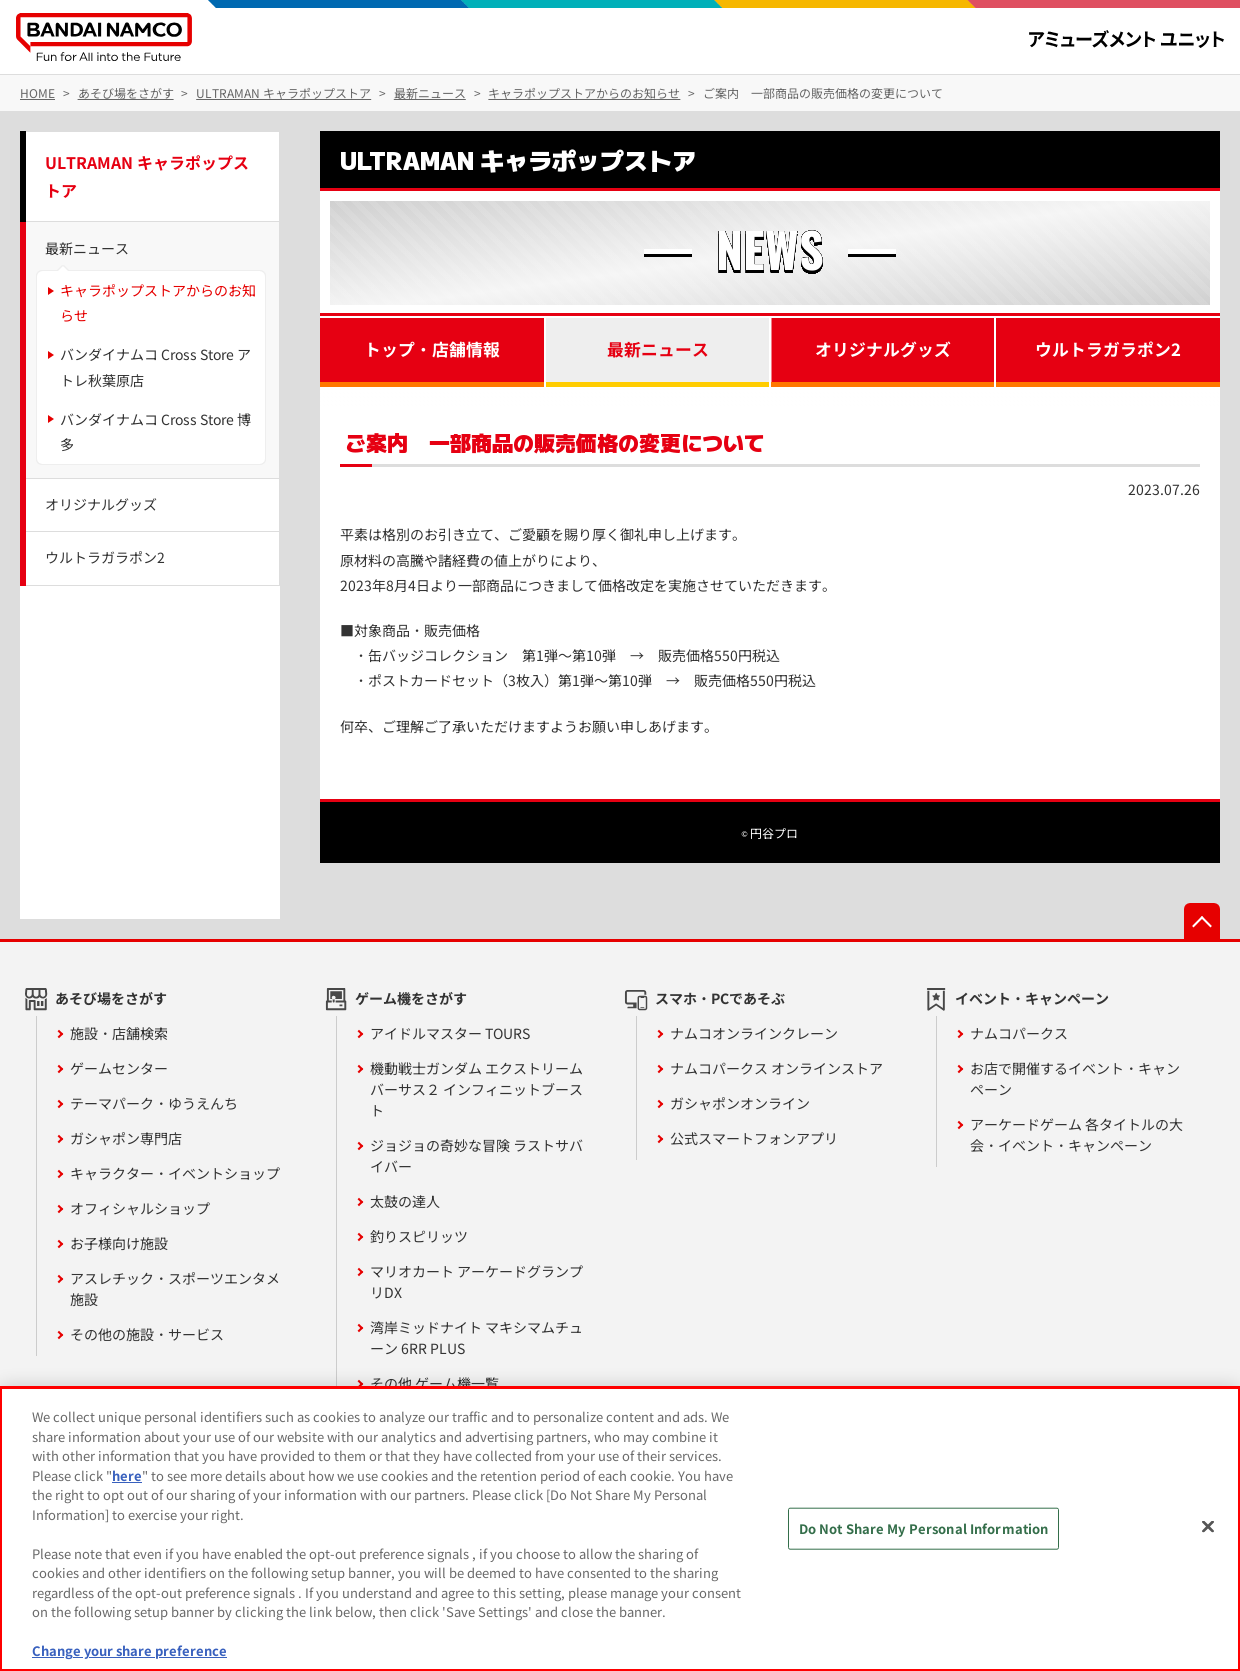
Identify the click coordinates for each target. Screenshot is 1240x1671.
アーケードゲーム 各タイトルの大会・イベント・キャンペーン (1076, 1134)
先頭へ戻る (1202, 921)
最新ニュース (658, 349)
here (127, 1475)
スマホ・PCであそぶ (720, 998)
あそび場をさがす (111, 998)
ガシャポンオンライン (740, 1103)
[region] (620, 1529)
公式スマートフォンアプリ (754, 1138)
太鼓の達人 (405, 1201)
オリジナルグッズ (883, 349)
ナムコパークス (1019, 1033)
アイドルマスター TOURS (450, 1033)
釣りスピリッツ (419, 1236)
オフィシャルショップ (140, 1208)
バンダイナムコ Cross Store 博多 (155, 431)
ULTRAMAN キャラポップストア (147, 176)
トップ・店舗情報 (432, 349)
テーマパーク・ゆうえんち (154, 1103)
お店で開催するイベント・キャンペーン (1075, 1078)
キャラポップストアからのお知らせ (158, 302)
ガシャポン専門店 (126, 1138)
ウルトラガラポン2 (1108, 349)
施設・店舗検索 (119, 1033)
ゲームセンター (119, 1068)
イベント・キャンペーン (1032, 998)
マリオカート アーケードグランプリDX (476, 1281)
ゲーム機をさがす (411, 998)
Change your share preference (129, 1650)
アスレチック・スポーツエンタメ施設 (175, 1288)
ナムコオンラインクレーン (754, 1033)
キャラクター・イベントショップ (175, 1173)
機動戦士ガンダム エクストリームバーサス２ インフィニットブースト (476, 1089)
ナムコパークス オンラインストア (776, 1068)
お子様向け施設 (119, 1243)
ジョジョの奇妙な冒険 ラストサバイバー (476, 1155)
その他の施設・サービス (147, 1334)
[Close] (1208, 1527)
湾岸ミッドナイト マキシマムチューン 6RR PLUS (476, 1337)
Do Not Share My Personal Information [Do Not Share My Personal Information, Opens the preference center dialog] (924, 1528)
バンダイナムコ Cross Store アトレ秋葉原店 (155, 366)
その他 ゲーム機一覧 (434, 1383)
